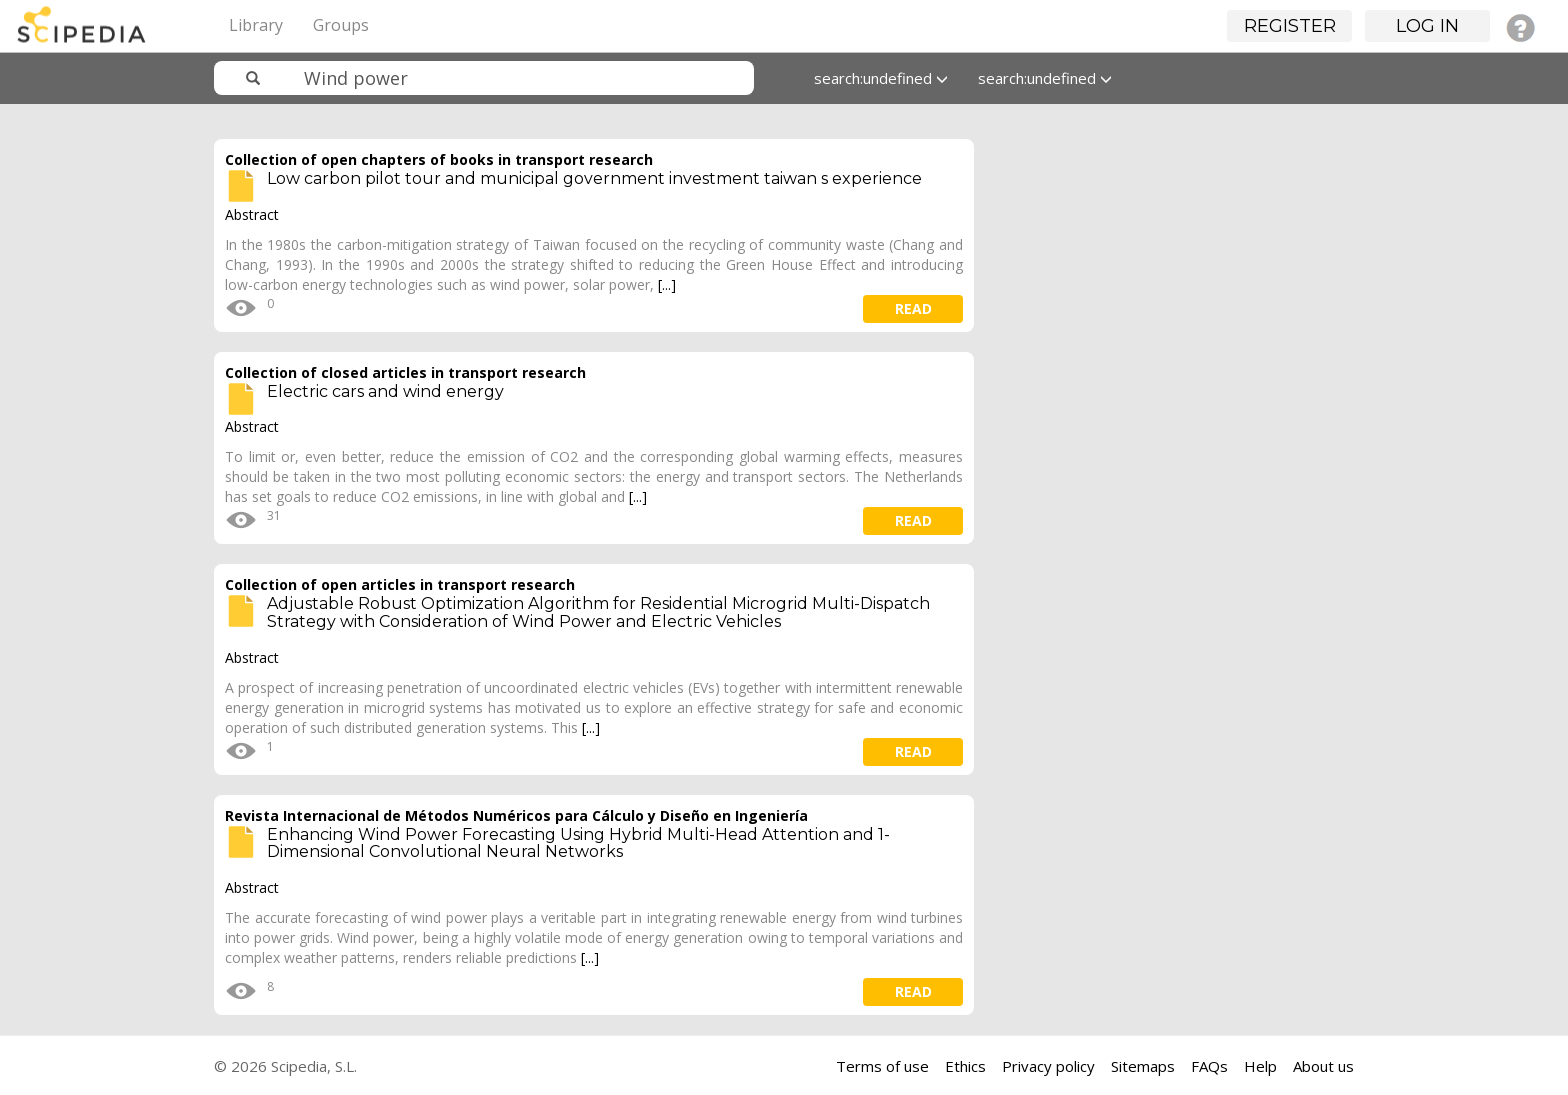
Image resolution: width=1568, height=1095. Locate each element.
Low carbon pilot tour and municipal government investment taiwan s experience (594, 178)
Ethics (965, 1066)
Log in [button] (1427, 26)
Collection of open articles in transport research (400, 584)
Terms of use (882, 1066)
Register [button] (1290, 26)
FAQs (1209, 1066)
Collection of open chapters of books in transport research (439, 159)
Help (1260, 1066)
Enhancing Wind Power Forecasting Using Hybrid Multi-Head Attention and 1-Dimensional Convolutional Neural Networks (578, 843)
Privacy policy (1048, 1066)
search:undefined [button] (881, 78)
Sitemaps (1143, 1066)
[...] (667, 284)
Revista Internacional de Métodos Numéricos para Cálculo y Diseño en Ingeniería (516, 815)
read (913, 308)
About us (1323, 1066)
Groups (341, 25)
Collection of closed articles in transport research (405, 372)
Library (256, 25)
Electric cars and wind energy (385, 391)
